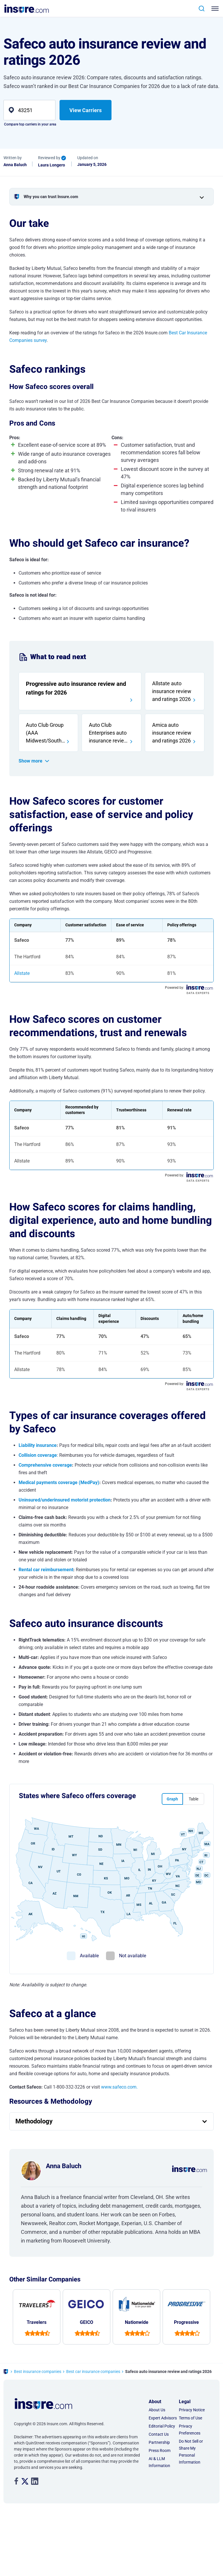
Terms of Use (190, 2418)
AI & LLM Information (159, 2462)
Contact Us (159, 2434)
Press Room (159, 2450)
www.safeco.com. (119, 2087)
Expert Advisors (163, 2418)
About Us (157, 2410)
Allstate (22, 973)
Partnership (159, 2442)
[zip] (29, 110)
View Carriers (85, 110)
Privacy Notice (192, 2410)
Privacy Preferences (189, 2429)
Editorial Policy (162, 2426)
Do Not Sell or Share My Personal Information (191, 2451)
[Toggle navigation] (214, 8)
